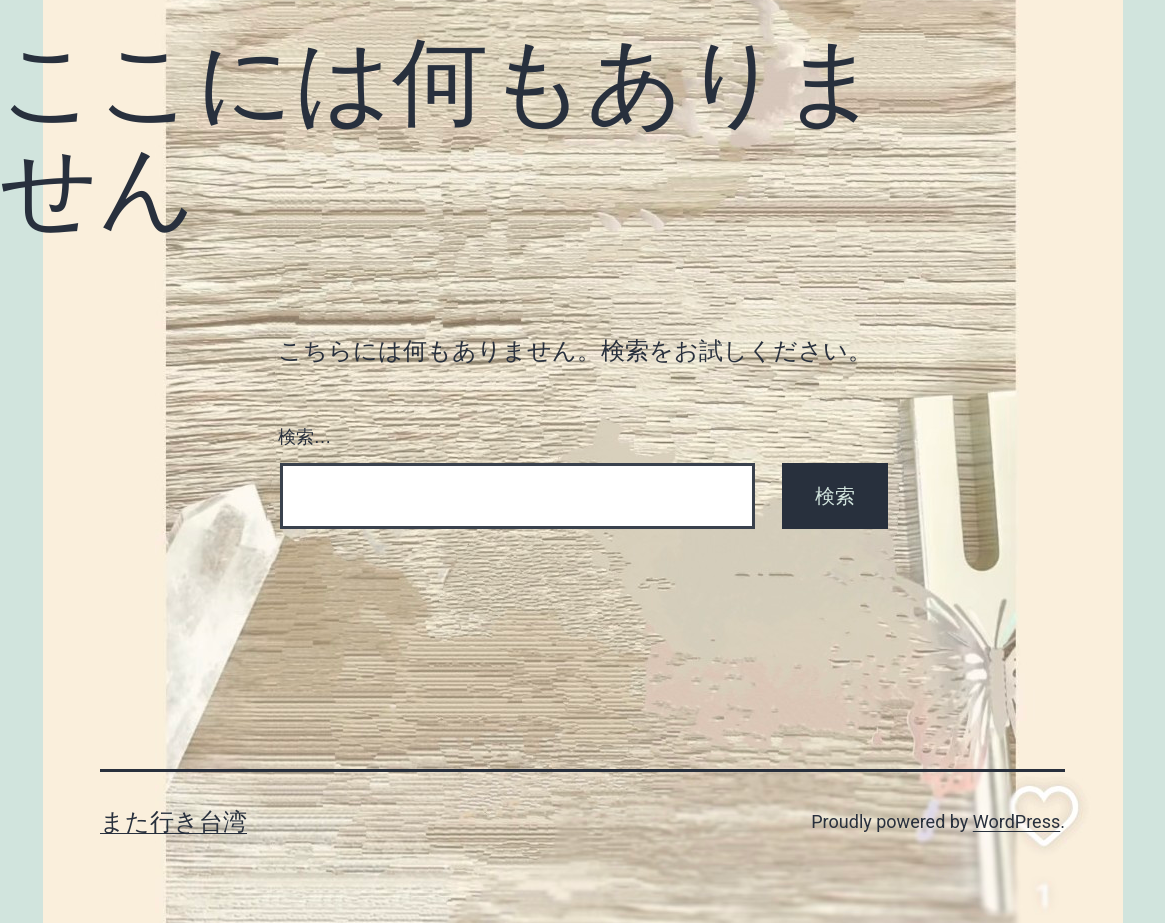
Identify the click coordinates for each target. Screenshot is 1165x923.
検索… (305, 437)
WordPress (1016, 821)
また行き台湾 (173, 822)
